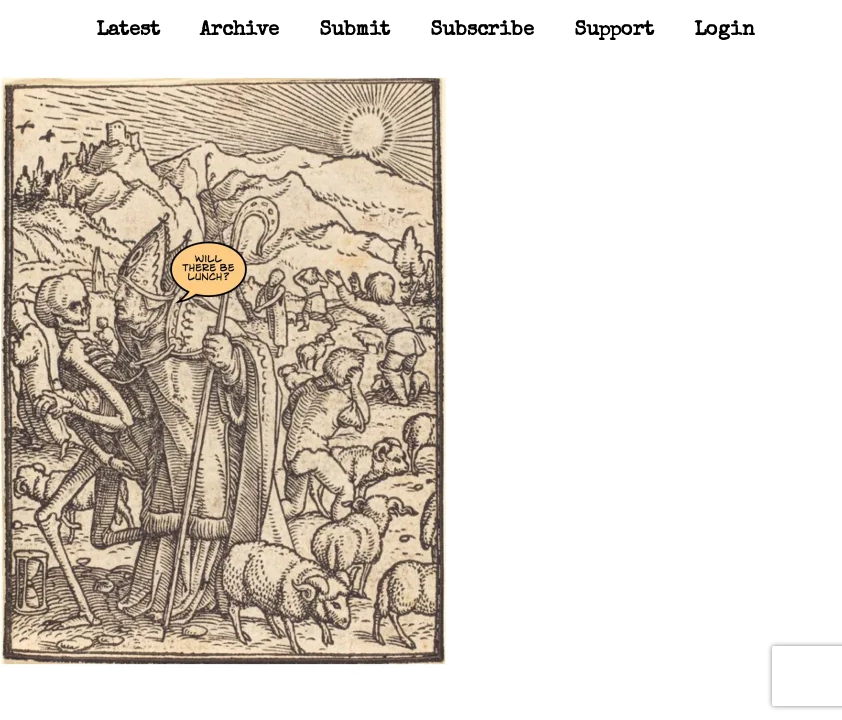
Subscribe (482, 31)
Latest (128, 31)
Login (724, 31)
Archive (239, 31)
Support (614, 31)
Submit (354, 31)
